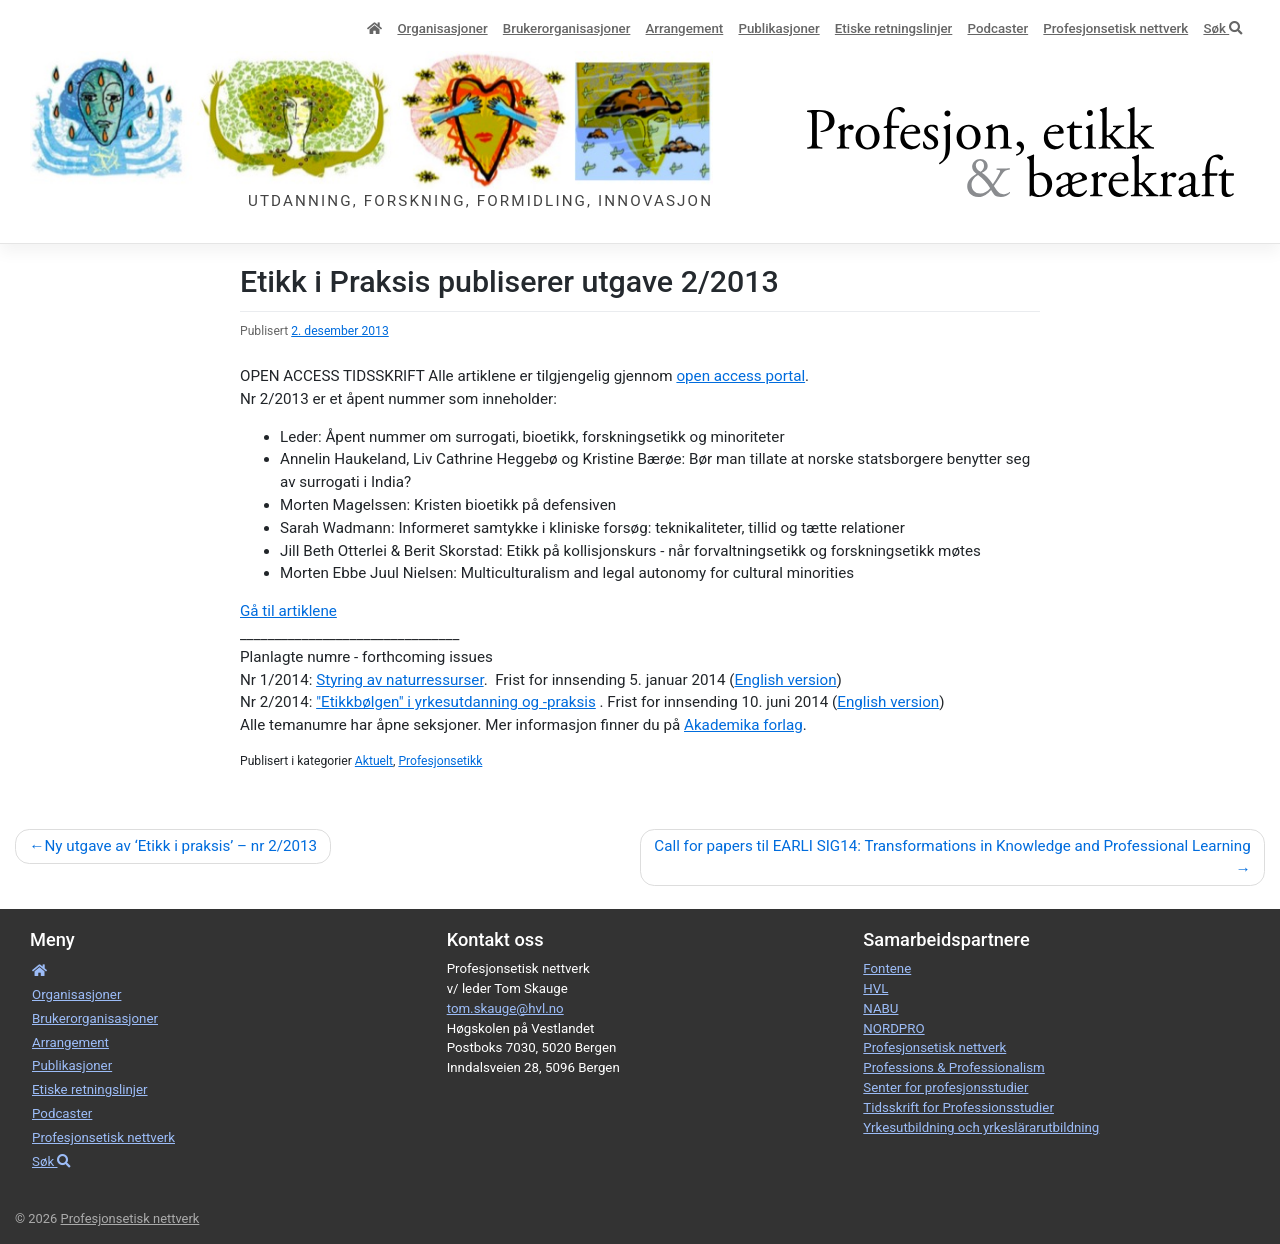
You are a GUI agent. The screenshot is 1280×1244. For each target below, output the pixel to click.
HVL (875, 988)
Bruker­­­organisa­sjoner (567, 28)
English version (786, 680)
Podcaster (998, 28)
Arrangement (685, 28)
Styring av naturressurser (399, 680)
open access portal (740, 376)
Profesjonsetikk (440, 761)
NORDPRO (893, 1028)
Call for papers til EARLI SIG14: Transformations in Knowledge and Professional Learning (952, 846)
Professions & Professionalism (953, 1067)
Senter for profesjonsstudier (945, 1087)
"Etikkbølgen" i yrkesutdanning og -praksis (456, 702)
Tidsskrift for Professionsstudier (958, 1107)
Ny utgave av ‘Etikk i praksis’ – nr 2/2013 (180, 846)
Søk (1222, 28)
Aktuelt (374, 761)
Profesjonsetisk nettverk (1115, 28)
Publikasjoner (778, 28)
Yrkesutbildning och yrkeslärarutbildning (981, 1127)
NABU (880, 1008)
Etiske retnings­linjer (893, 28)
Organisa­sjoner (442, 28)
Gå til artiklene (288, 611)
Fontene (887, 968)
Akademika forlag (743, 725)
